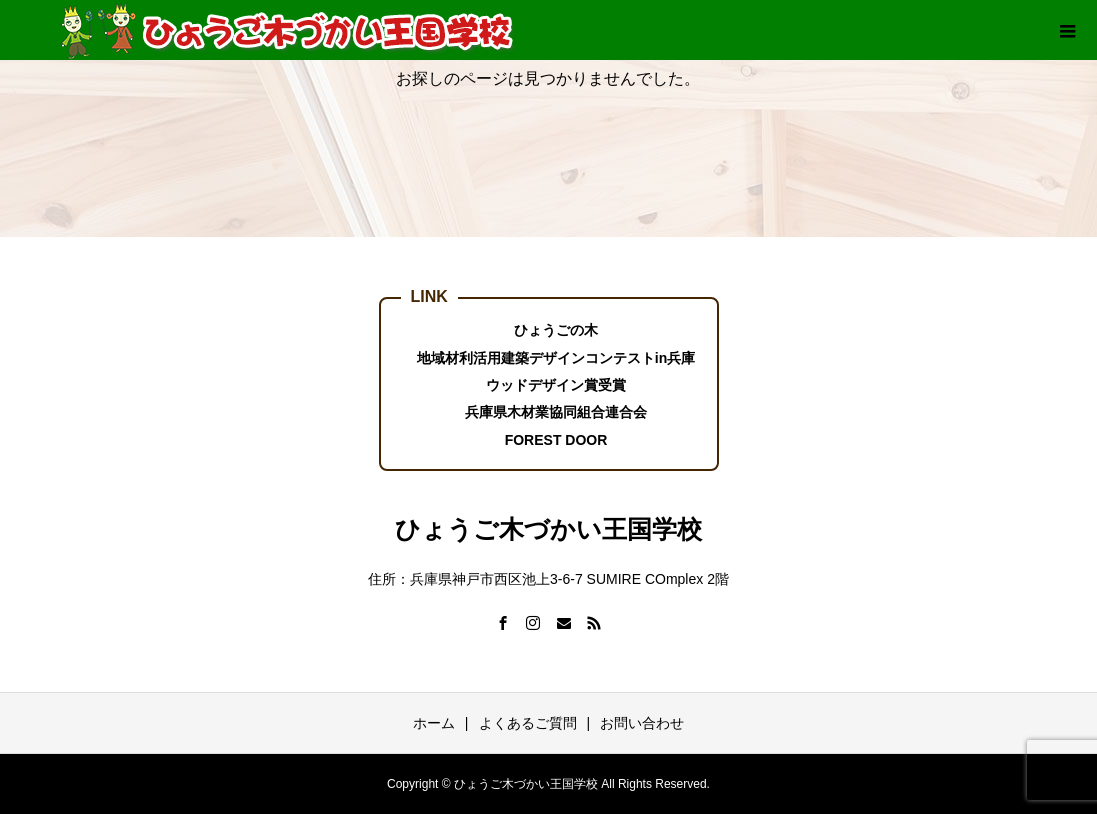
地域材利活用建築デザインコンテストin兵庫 (556, 358)
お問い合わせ (642, 723)
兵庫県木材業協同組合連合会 (556, 412)
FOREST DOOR (556, 440)
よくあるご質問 (528, 723)
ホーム (434, 723)
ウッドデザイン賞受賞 (556, 385)
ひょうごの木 (556, 330)
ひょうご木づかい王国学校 (548, 529)
